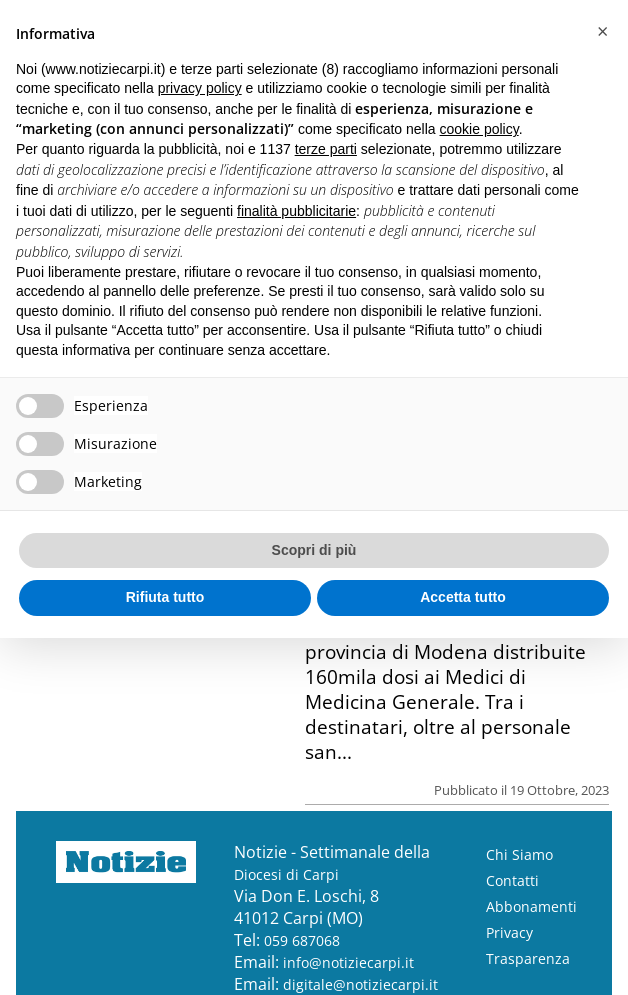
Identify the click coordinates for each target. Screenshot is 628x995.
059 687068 (302, 940)
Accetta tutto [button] (463, 597)
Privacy (509, 932)
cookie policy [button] (479, 129)
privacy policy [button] (200, 88)
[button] (602, 32)
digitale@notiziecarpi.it (360, 984)
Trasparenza (528, 958)
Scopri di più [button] (314, 550)
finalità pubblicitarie (296, 211)
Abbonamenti (531, 906)
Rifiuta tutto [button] (165, 597)
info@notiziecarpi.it (348, 962)
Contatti (512, 880)
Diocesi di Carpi (286, 874)
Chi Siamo (519, 854)
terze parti (326, 149)
